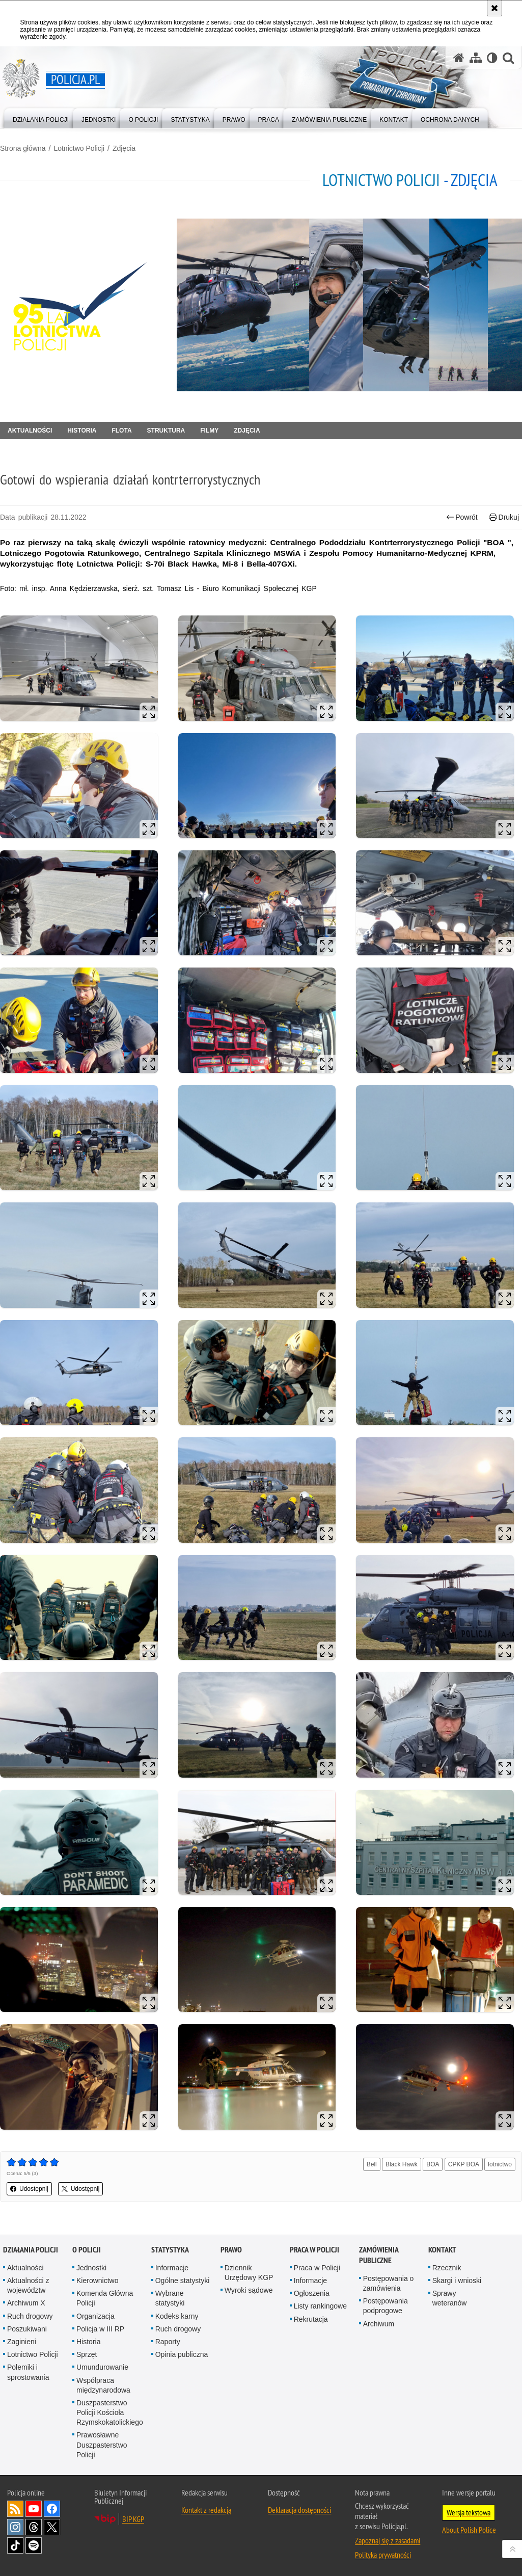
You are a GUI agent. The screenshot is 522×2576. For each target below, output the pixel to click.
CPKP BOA (463, 2164)
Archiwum (378, 2324)
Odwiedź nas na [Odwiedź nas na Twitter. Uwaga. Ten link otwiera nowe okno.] (52, 2527)
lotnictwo (500, 2164)
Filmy (209, 430)
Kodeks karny (177, 2316)
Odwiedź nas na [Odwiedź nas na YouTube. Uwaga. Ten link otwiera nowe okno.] (33, 2509)
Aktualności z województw (28, 2285)
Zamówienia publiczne (378, 2255)
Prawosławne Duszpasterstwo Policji (101, 2444)
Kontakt (442, 2249)
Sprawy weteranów (449, 2298)
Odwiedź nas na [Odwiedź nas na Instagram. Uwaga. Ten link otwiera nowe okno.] (15, 2527)
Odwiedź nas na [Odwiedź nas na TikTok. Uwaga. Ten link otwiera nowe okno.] (15, 2545)
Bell (372, 2164)
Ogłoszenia (311, 2293)
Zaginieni (21, 2342)
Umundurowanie (102, 2367)
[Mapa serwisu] (476, 57)
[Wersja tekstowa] (492, 57)
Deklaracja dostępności (299, 2510)
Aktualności (30, 430)
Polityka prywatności (383, 2555)
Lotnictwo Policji (78, 148)
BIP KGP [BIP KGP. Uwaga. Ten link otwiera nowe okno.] (133, 2519)
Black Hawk (402, 2164)
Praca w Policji (314, 2249)
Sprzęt (86, 2354)
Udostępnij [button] (29, 2188)
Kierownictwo (97, 2280)
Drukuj (504, 517)
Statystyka (170, 2249)
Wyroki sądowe (249, 2290)
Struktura (166, 430)
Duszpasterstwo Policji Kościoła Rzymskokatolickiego (109, 2412)
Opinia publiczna (181, 2354)
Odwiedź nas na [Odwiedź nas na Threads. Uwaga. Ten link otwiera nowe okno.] (33, 2527)
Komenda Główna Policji (104, 2298)
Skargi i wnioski (456, 2280)
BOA (432, 2164)
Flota (121, 430)
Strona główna (23, 148)
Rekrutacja (311, 2319)
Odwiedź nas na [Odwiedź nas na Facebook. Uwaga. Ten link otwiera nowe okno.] (52, 2509)
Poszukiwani (27, 2329)
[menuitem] (40, 117)
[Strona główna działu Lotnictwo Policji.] (84, 305)
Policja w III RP (100, 2329)
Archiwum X (26, 2303)
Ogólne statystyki (182, 2280)
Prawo (231, 2249)
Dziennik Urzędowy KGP (249, 2273)
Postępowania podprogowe (385, 2306)
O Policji (86, 2249)
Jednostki (91, 2268)
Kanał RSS (15, 2509)
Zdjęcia (124, 148)
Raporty (167, 2342)
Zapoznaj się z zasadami (387, 2540)
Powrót (462, 517)
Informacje (171, 2268)
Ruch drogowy (30, 2316)
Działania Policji (30, 2249)
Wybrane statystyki (170, 2298)
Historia (81, 430)
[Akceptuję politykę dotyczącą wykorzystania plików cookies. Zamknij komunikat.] (494, 8)
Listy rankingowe (320, 2306)
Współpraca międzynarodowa (103, 2385)
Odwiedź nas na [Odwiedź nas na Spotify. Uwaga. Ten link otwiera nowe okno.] (33, 2545)
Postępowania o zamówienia (388, 2283)
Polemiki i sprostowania (28, 2372)
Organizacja (95, 2316)
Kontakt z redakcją (206, 2510)
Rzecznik (446, 2268)
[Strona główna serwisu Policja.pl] (458, 57)
